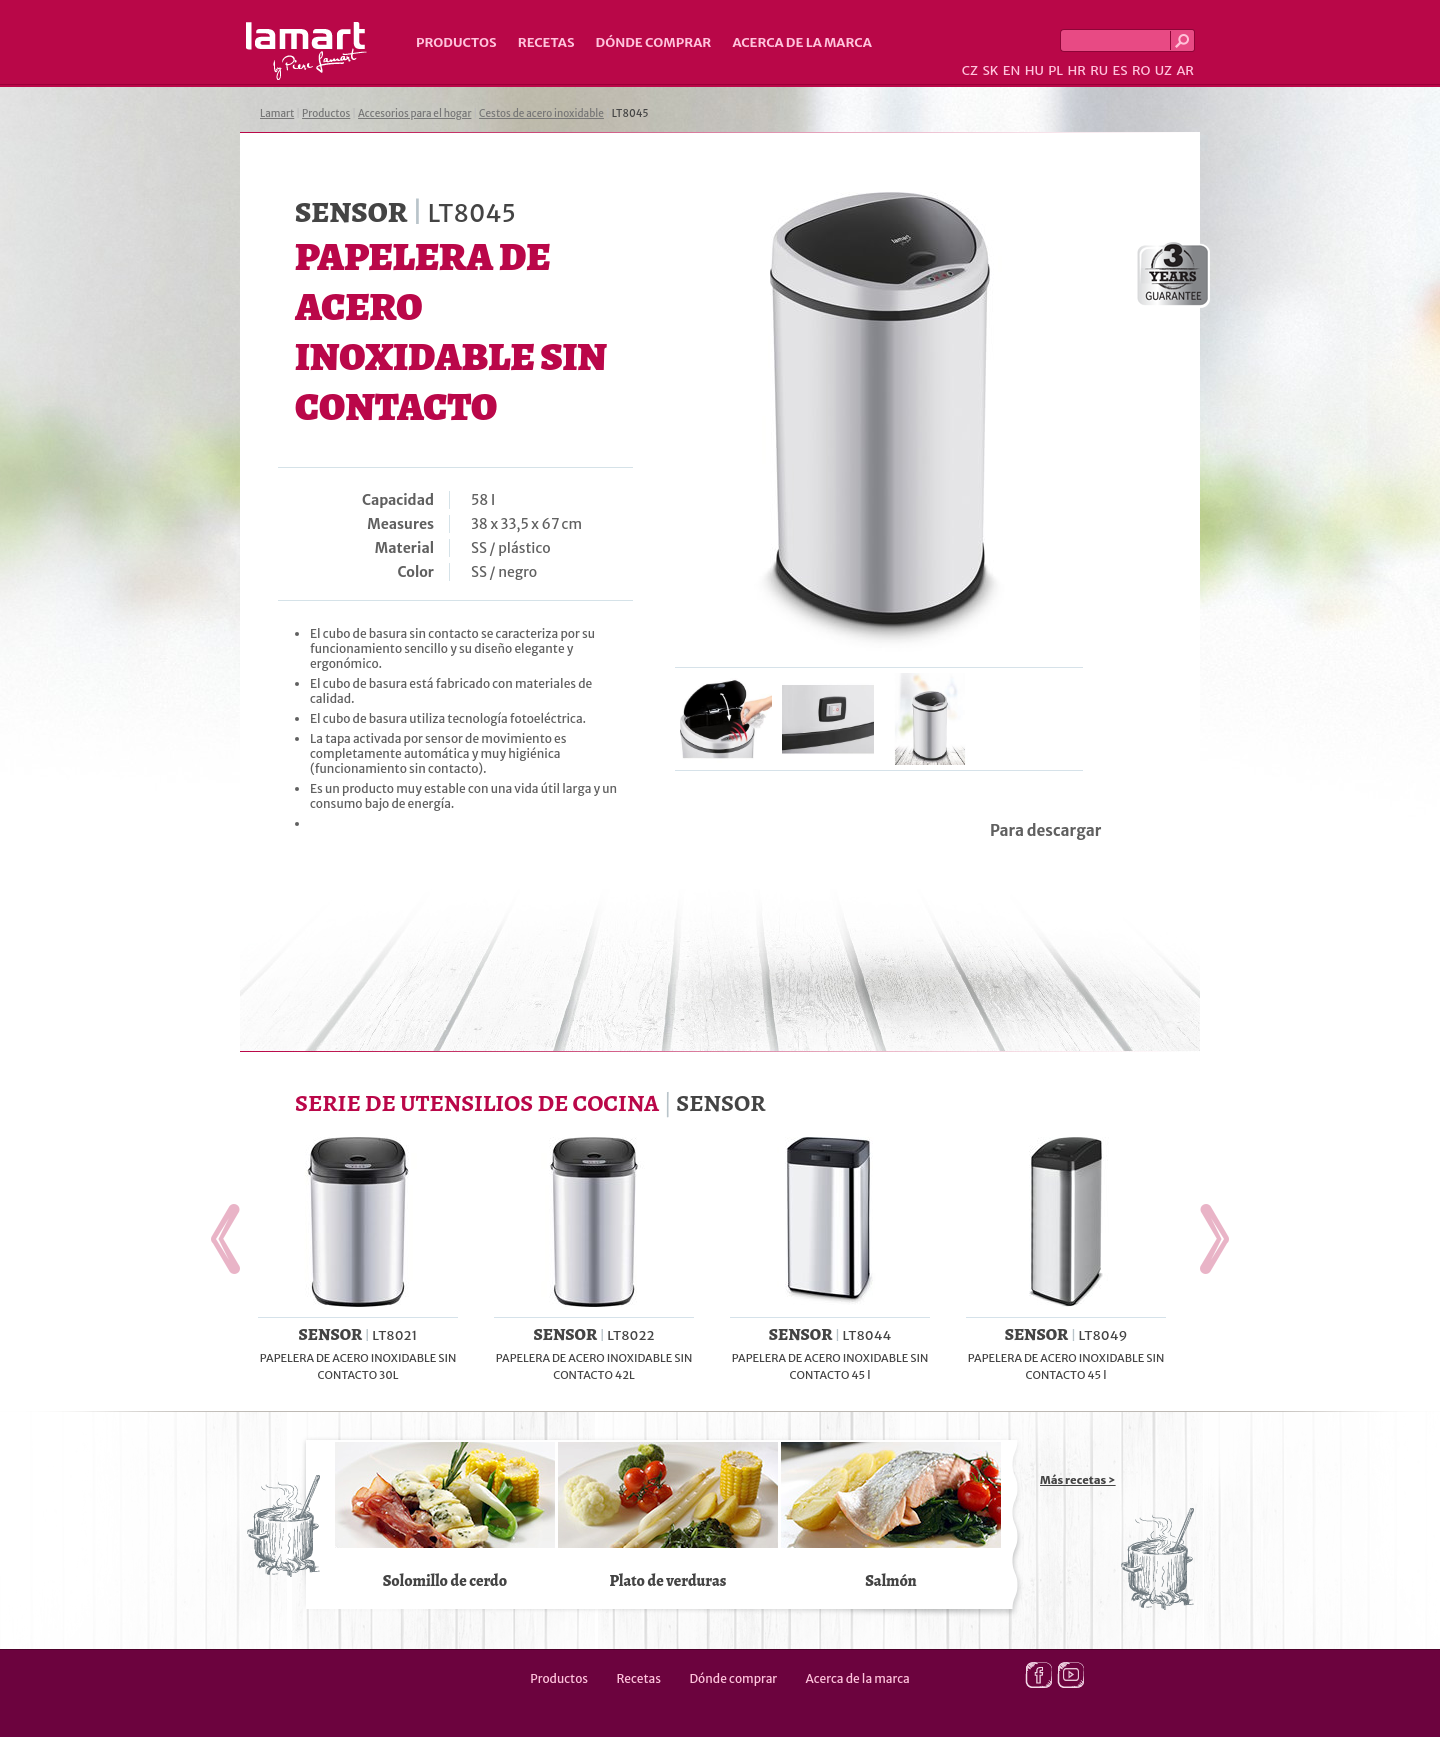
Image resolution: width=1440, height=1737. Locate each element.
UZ (1163, 70)
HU (1034, 70)
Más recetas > (1078, 1480)
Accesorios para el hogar (414, 113)
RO (1141, 70)
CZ (970, 70)
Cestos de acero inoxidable (541, 113)
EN (1012, 70)
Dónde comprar (654, 42)
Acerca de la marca (801, 42)
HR (1076, 70)
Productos (456, 42)
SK (990, 70)
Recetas (546, 42)
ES (1120, 70)
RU (1099, 70)
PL (1055, 70)
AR (1185, 70)
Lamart (306, 51)
